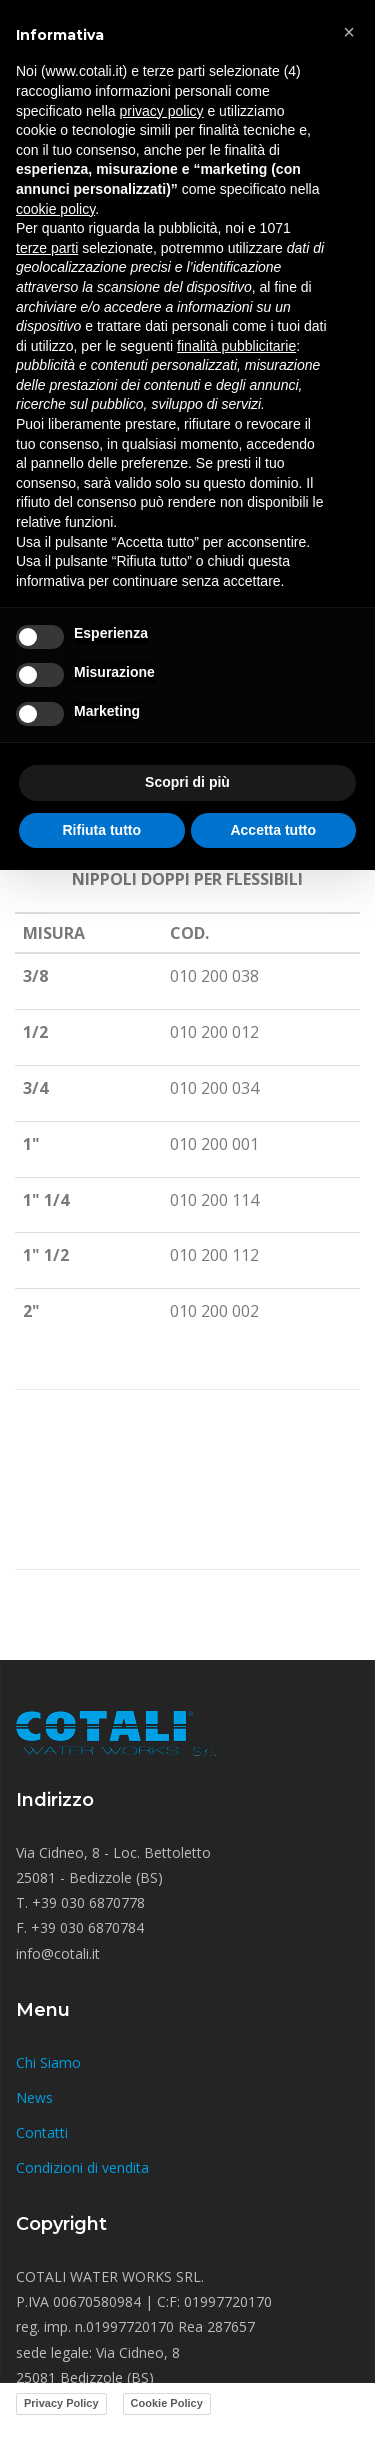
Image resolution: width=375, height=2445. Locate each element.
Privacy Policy (61, 2403)
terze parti (47, 248)
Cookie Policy (167, 2403)
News (34, 2097)
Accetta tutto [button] (273, 830)
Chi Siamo (48, 2062)
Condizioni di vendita (82, 2167)
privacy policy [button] (162, 111)
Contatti (42, 2132)
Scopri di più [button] (187, 782)
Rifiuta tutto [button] (101, 830)
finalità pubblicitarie (236, 346)
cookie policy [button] (55, 209)
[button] (349, 32)
